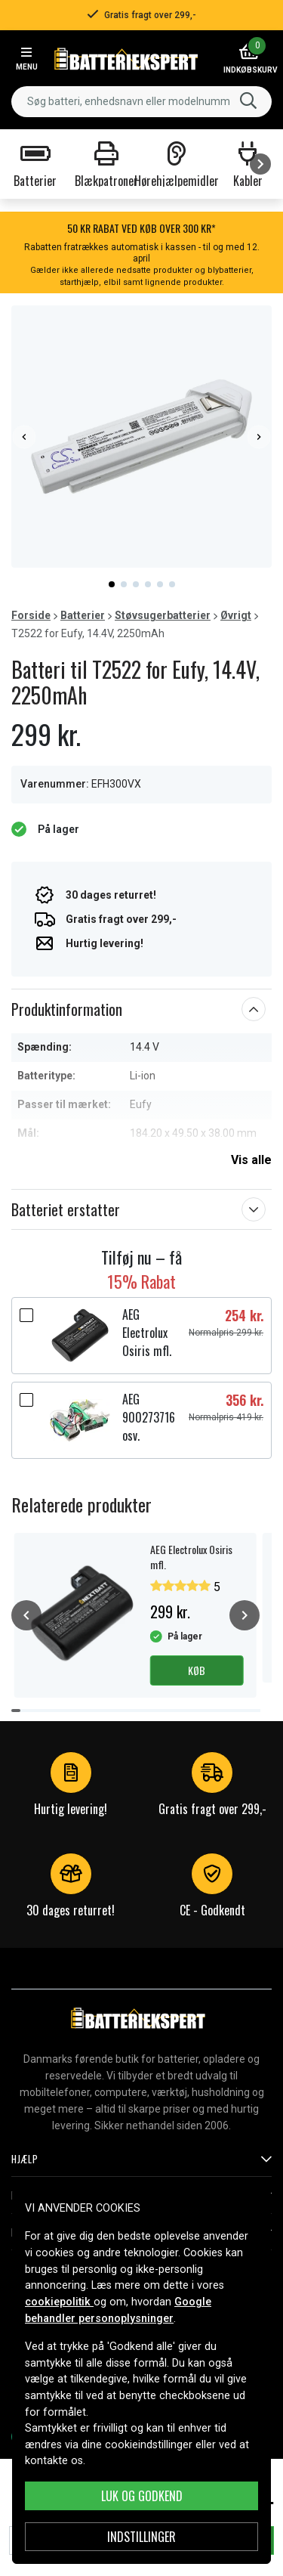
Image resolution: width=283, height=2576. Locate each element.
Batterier (82, 615)
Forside (31, 615)
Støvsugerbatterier (163, 615)
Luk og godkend (142, 2496)
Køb (196, 1670)
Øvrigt (235, 615)
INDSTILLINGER (141, 2537)
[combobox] (141, 101)
